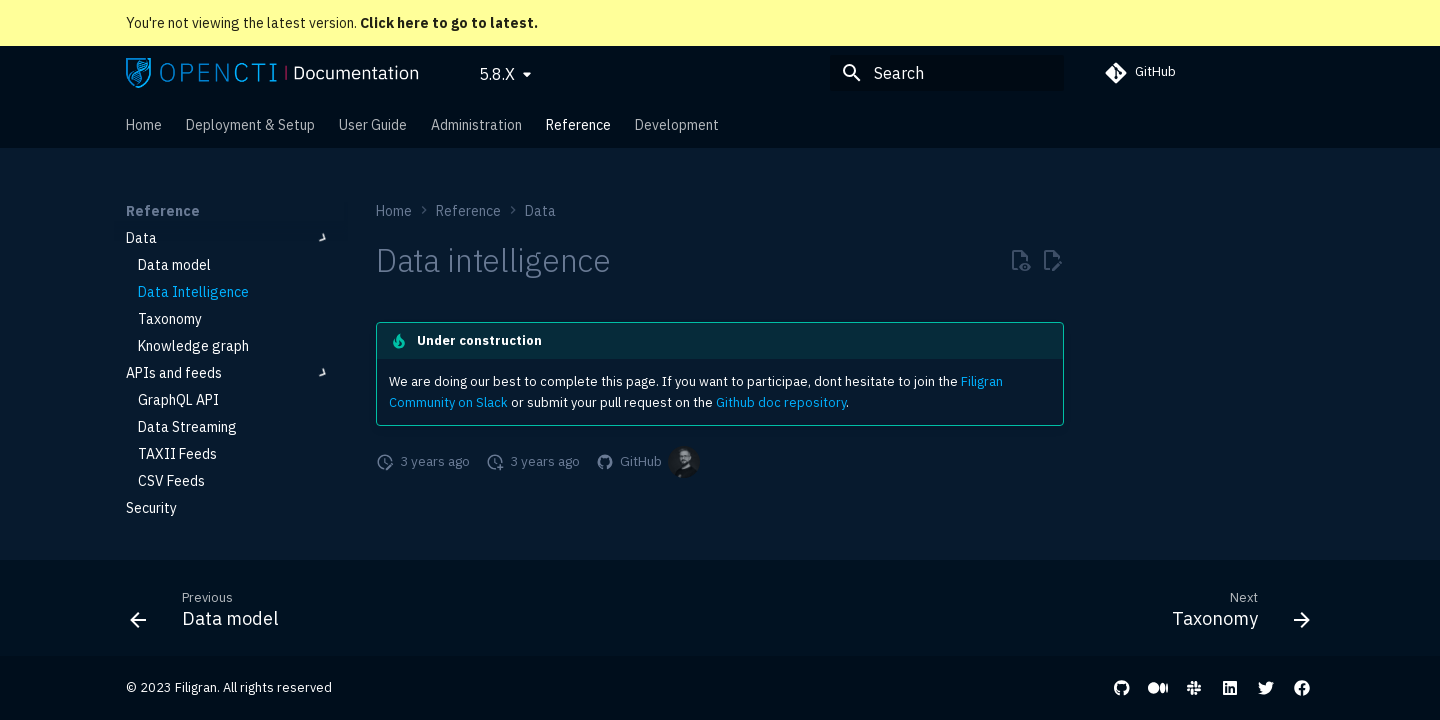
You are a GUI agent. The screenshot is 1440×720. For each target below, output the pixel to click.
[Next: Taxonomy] (1234, 614)
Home (144, 125)
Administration (476, 125)
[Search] (947, 73)
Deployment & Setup (250, 125)
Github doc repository (781, 402)
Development (677, 125)
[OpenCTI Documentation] (272, 73)
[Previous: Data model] (210, 614)
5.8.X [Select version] (497, 74)
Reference (578, 125)
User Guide (373, 125)
